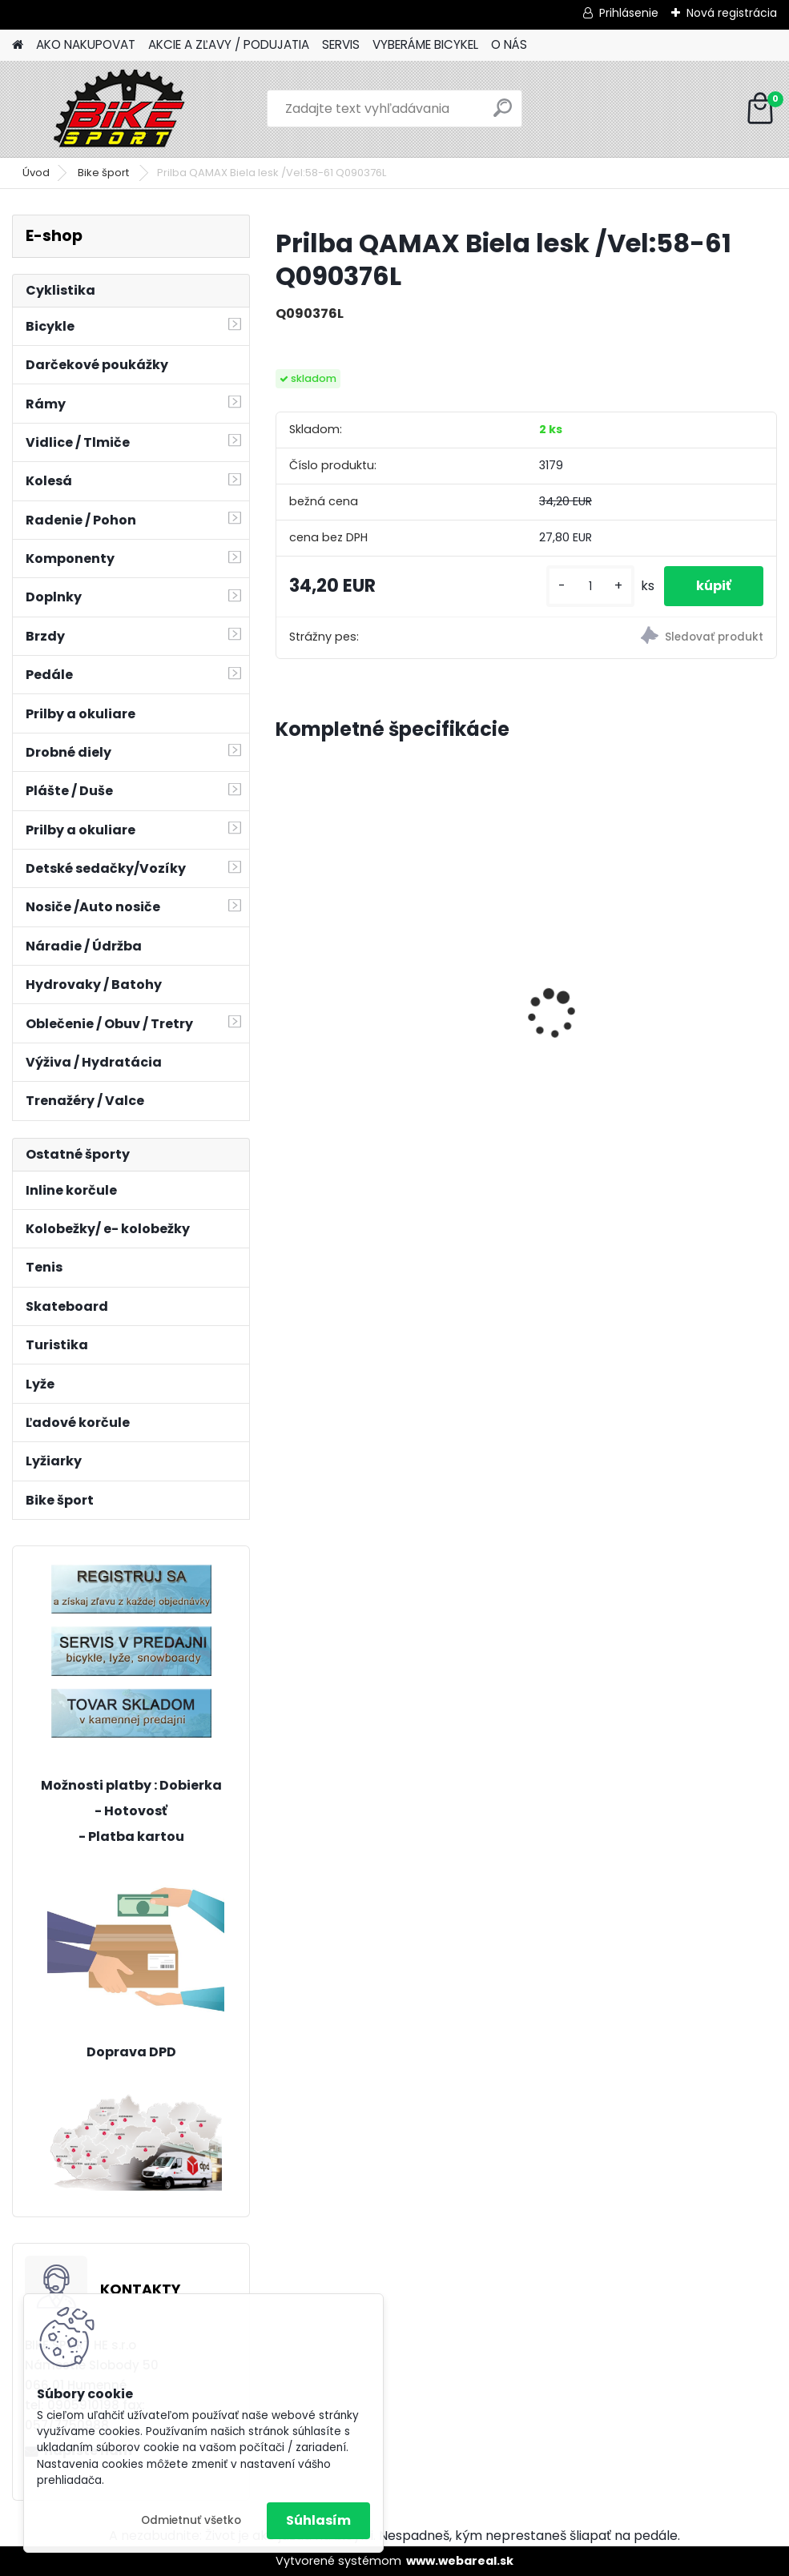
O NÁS (509, 44)
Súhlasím (318, 2520)
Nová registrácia (731, 13)
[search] (502, 114)
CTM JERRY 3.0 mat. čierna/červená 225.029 (518, 984)
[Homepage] (17, 45)
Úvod (36, 172)
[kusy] (590, 587)
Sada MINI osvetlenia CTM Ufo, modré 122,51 (696, 950)
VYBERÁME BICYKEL (425, 44)
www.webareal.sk (459, 2561)
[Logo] (122, 109)
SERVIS (341, 44)
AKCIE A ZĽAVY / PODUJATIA (228, 44)
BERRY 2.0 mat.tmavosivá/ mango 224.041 (339, 947)
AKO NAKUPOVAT (85, 44)
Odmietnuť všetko (191, 2520)
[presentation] (284, 986)
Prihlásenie (628, 13)
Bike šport (104, 172)
